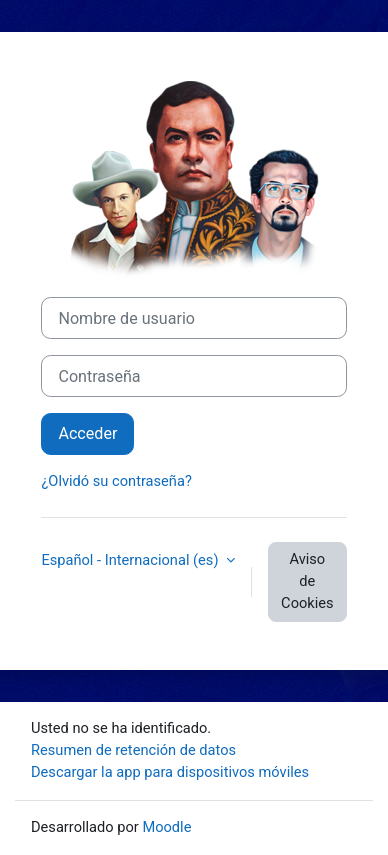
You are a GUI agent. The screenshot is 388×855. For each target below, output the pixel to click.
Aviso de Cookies (307, 581)
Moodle (166, 827)
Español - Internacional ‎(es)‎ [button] (131, 560)
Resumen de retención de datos (133, 750)
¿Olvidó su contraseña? (116, 481)
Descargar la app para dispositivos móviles (170, 772)
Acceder (87, 433)
